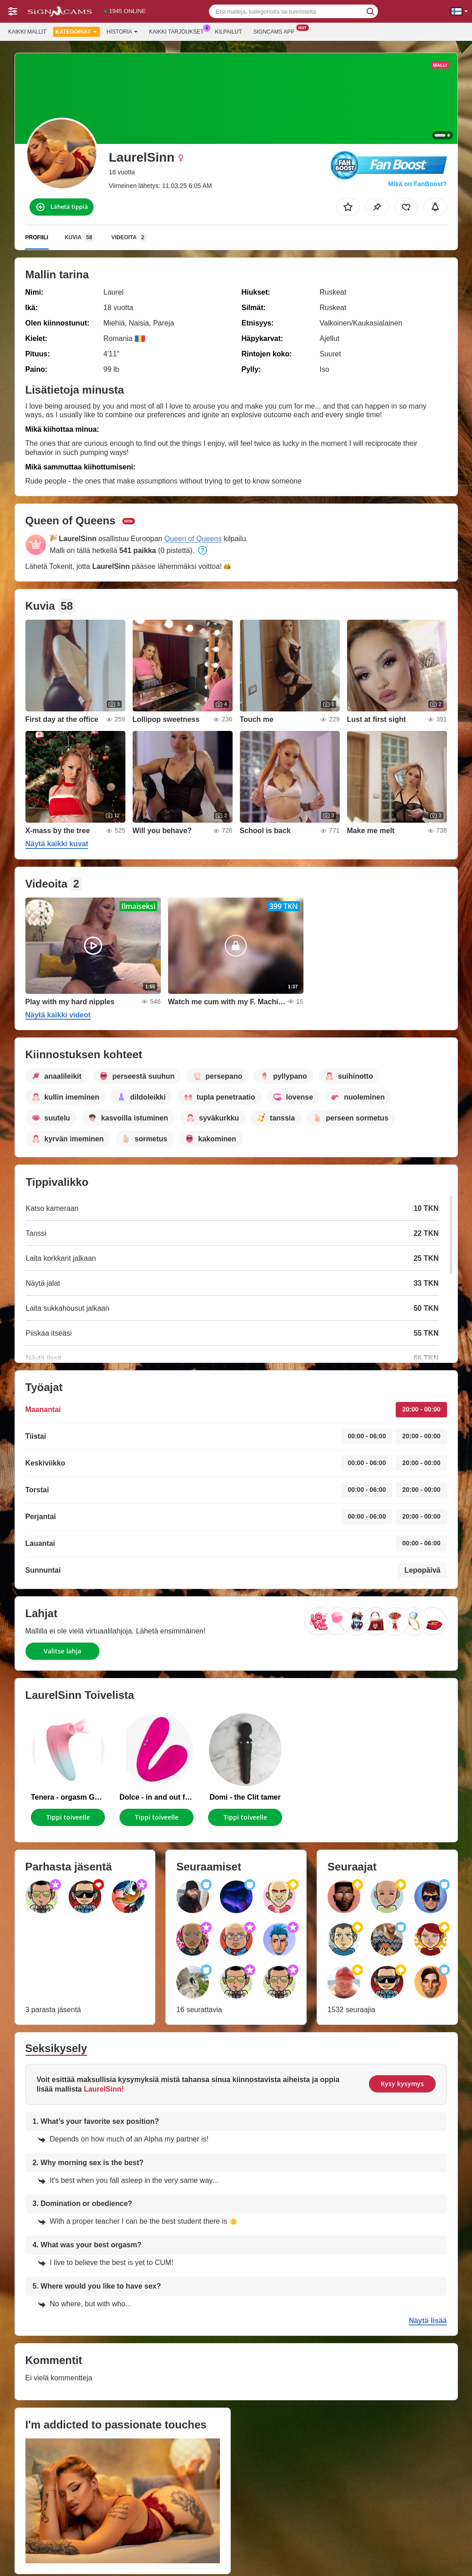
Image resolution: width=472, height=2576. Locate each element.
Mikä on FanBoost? (417, 184)
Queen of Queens (193, 539)
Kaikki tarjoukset (178, 31)
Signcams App (276, 31)
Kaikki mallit (27, 32)
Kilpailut (228, 32)
